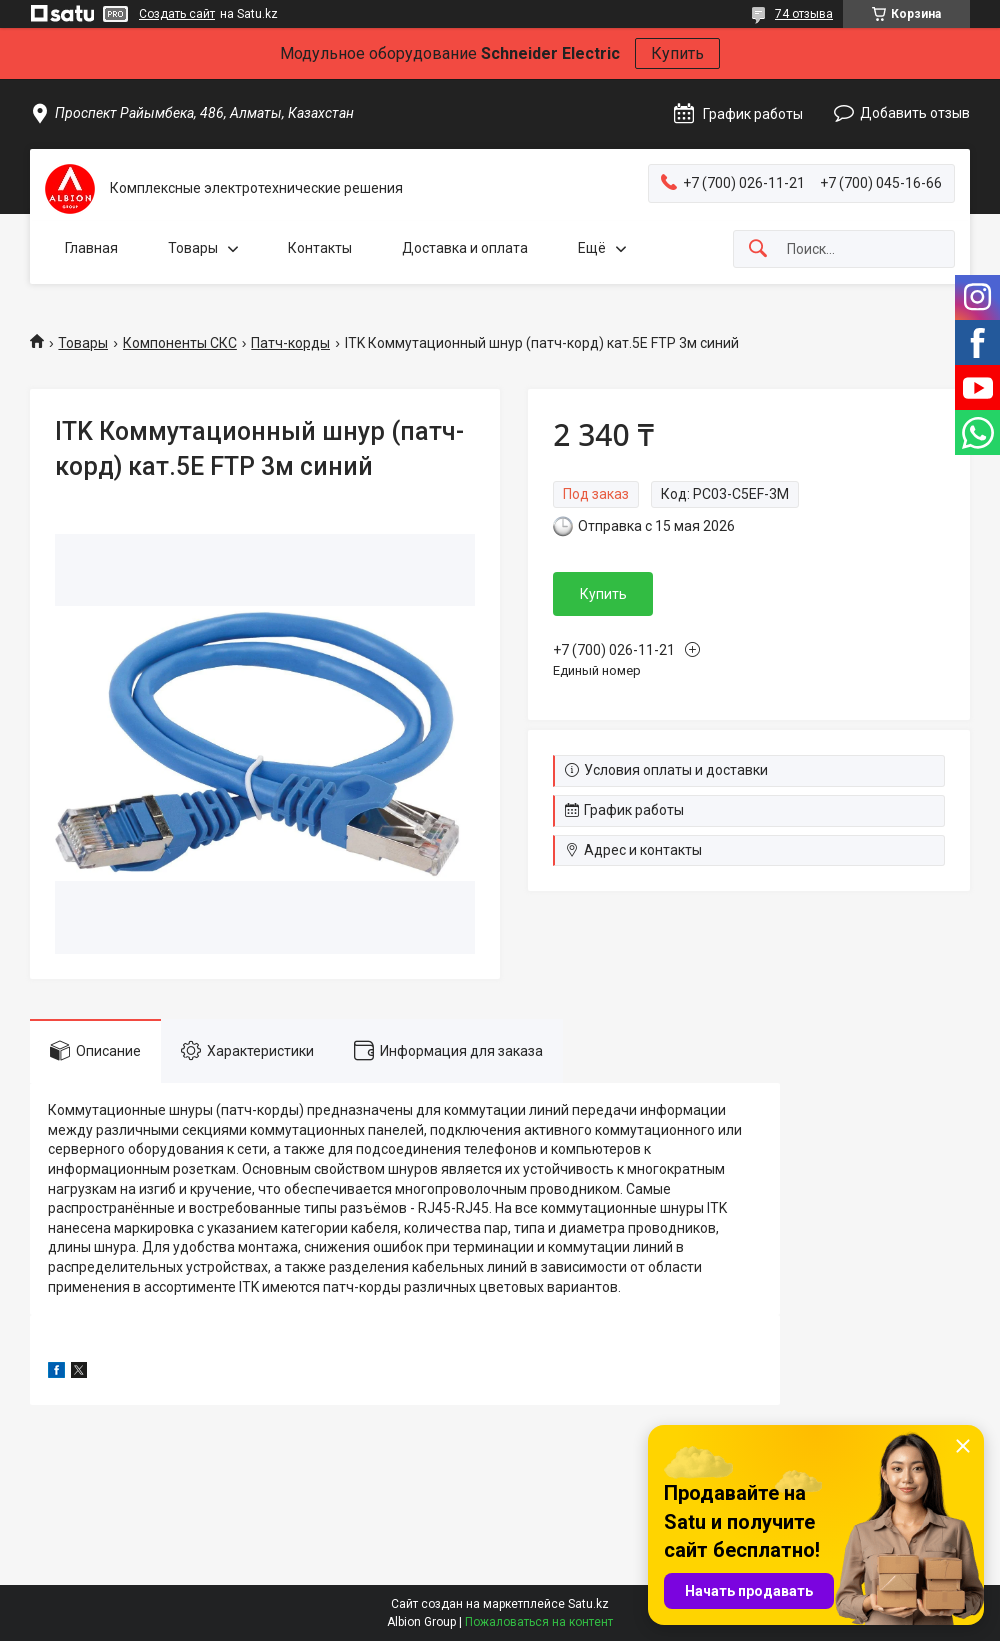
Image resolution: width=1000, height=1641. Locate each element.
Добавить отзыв (915, 113)
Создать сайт (177, 14)
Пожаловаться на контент (539, 1622)
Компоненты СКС (180, 343)
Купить (677, 53)
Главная (91, 248)
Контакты (320, 248)
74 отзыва (804, 14)
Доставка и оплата (465, 248)
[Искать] (758, 249)
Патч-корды (290, 343)
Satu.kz (588, 1604)
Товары (193, 248)
